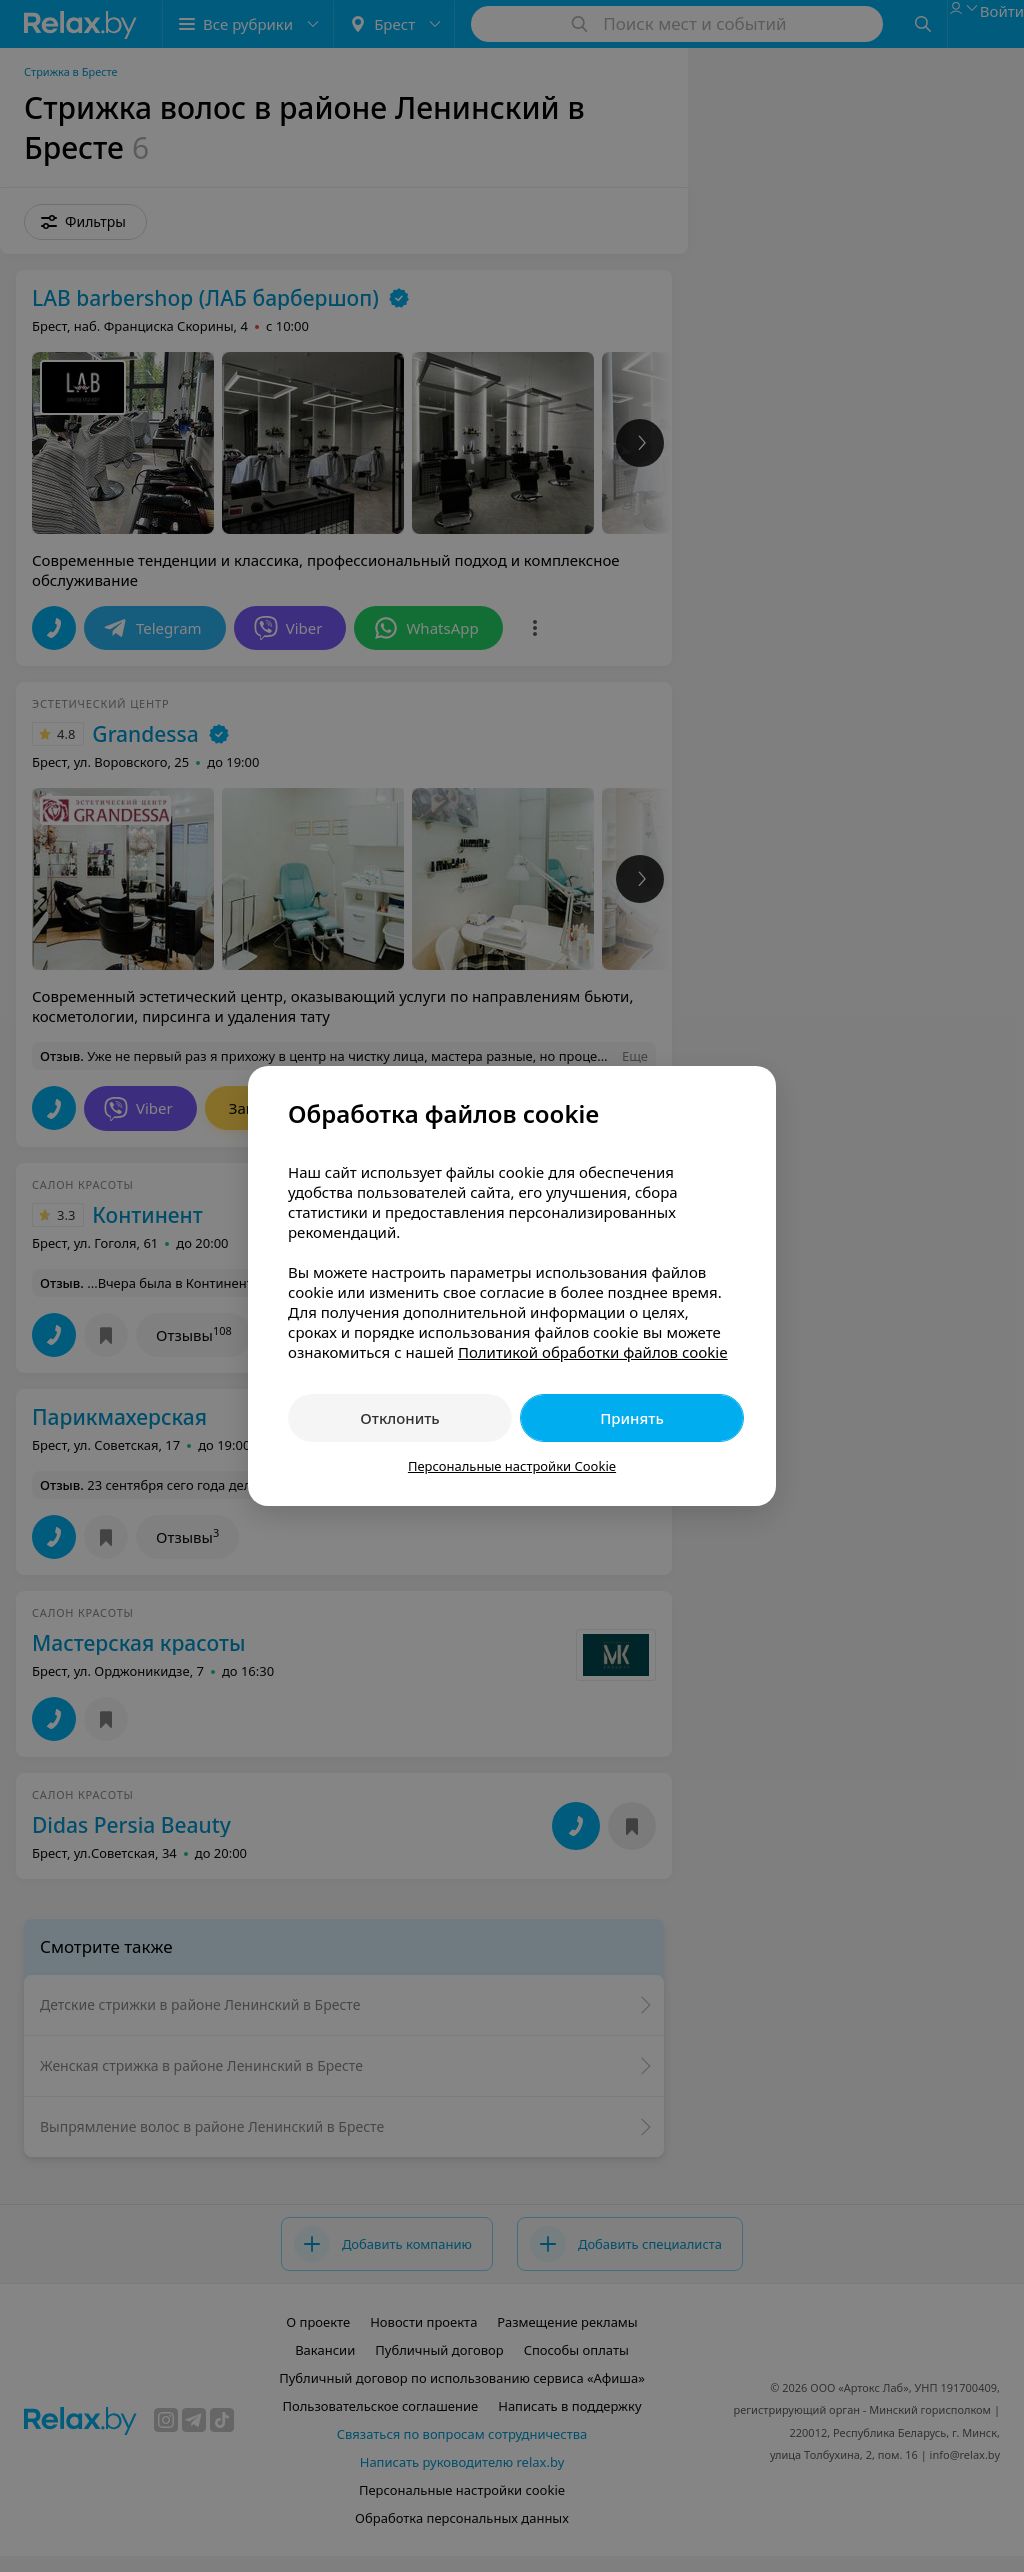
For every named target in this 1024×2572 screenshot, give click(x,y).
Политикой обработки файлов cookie (593, 1352)
